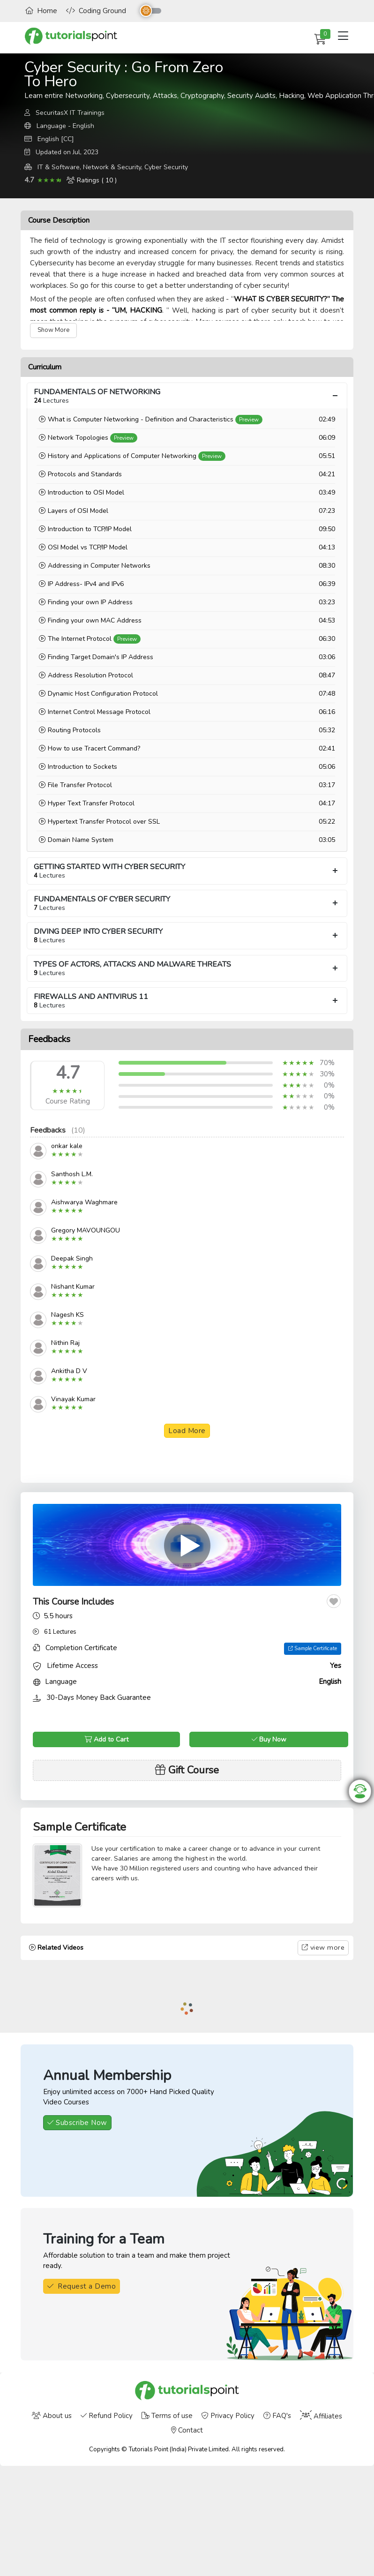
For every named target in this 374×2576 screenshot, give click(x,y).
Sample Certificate (312, 1648)
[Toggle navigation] (343, 36)
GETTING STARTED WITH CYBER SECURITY (187, 871)
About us (52, 2415)
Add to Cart (106, 1739)
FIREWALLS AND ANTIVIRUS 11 (187, 1000)
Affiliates (321, 2416)
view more (323, 1947)
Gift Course (187, 1770)
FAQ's (277, 2415)
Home (41, 10)
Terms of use (167, 2415)
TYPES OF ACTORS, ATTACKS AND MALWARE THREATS (187, 968)
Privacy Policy (228, 2415)
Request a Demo (81, 2286)
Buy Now (269, 1739)
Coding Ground (96, 10)
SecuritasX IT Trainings (70, 112)
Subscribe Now (77, 2122)
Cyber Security (166, 167)
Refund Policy (107, 2415)
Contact (187, 2430)
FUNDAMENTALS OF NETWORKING (187, 396)
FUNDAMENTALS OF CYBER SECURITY (187, 903)
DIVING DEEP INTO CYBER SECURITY (187, 935)
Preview (249, 419)
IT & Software (58, 167)
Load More (187, 1430)
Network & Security (112, 167)
